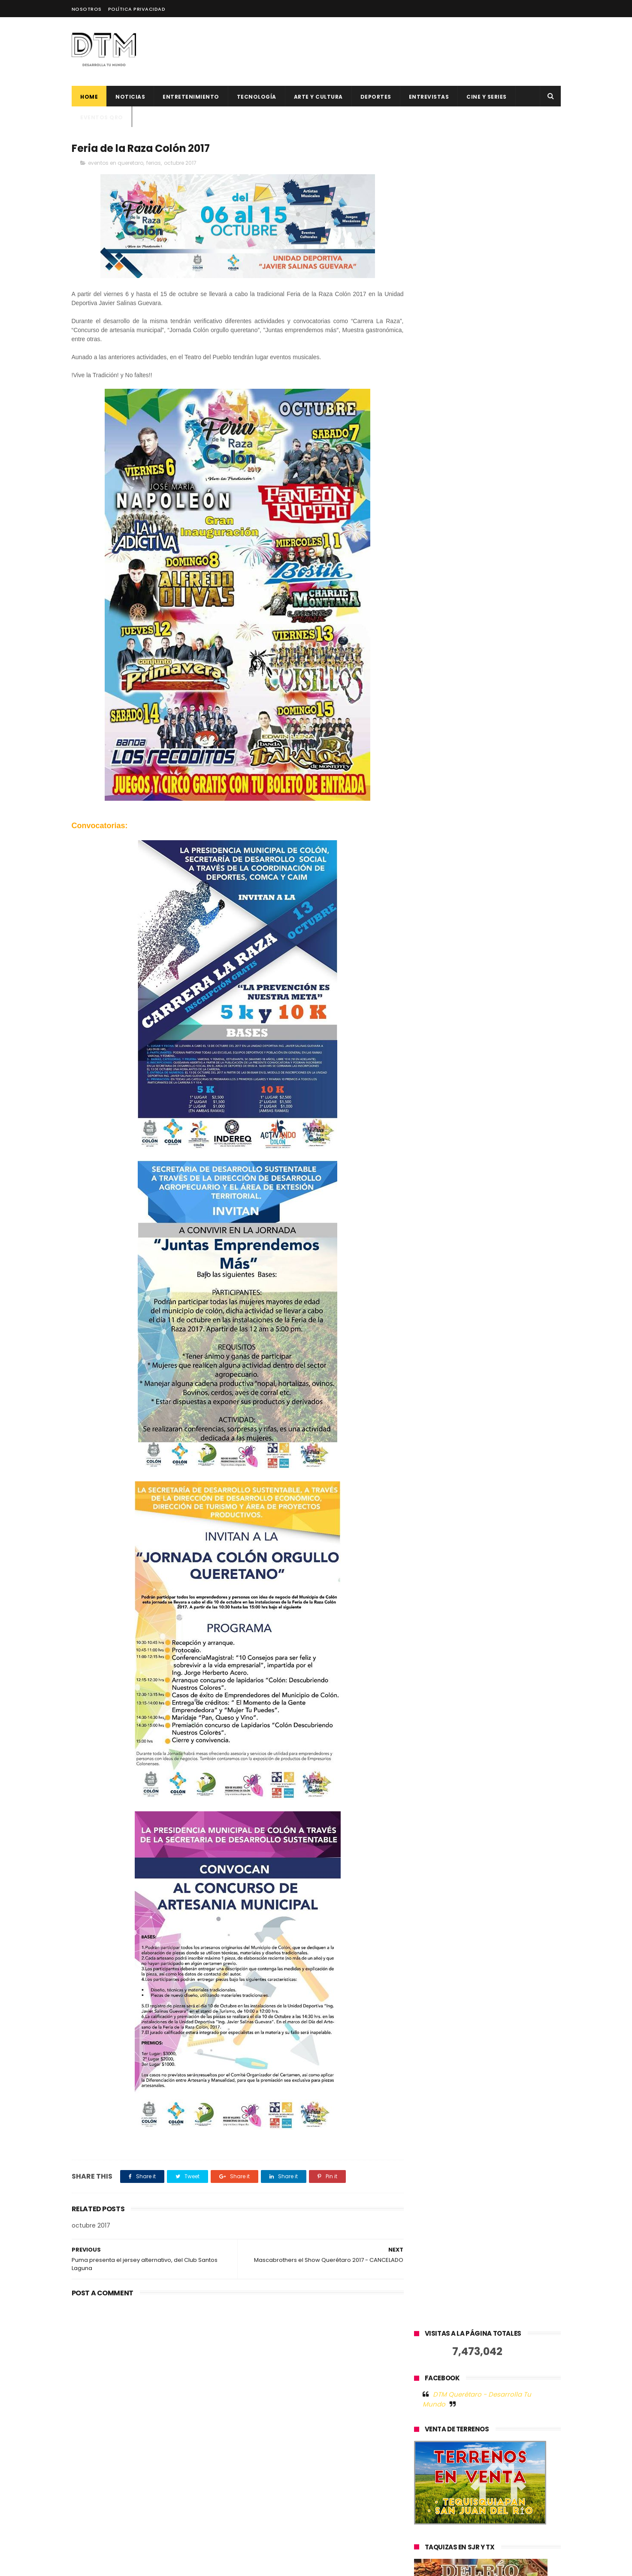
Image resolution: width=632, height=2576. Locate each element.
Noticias (130, 96)
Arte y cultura (317, 96)
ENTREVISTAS (428, 96)
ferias (153, 162)
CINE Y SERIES (486, 96)
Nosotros (87, 9)
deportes (375, 96)
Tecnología (256, 96)
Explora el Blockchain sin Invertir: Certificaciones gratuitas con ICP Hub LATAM (335, 2480)
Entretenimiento (191, 96)
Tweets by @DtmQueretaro (455, 958)
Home (89, 96)
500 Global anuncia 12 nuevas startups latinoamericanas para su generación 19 (338, 2441)
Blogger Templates (208, 2565)
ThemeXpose (119, 2565)
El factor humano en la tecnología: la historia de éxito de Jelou (338, 2358)
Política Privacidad (137, 9)
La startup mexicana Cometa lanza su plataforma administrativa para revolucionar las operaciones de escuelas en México (338, 2523)
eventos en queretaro (115, 162)
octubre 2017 (180, 162)
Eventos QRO (101, 117)
